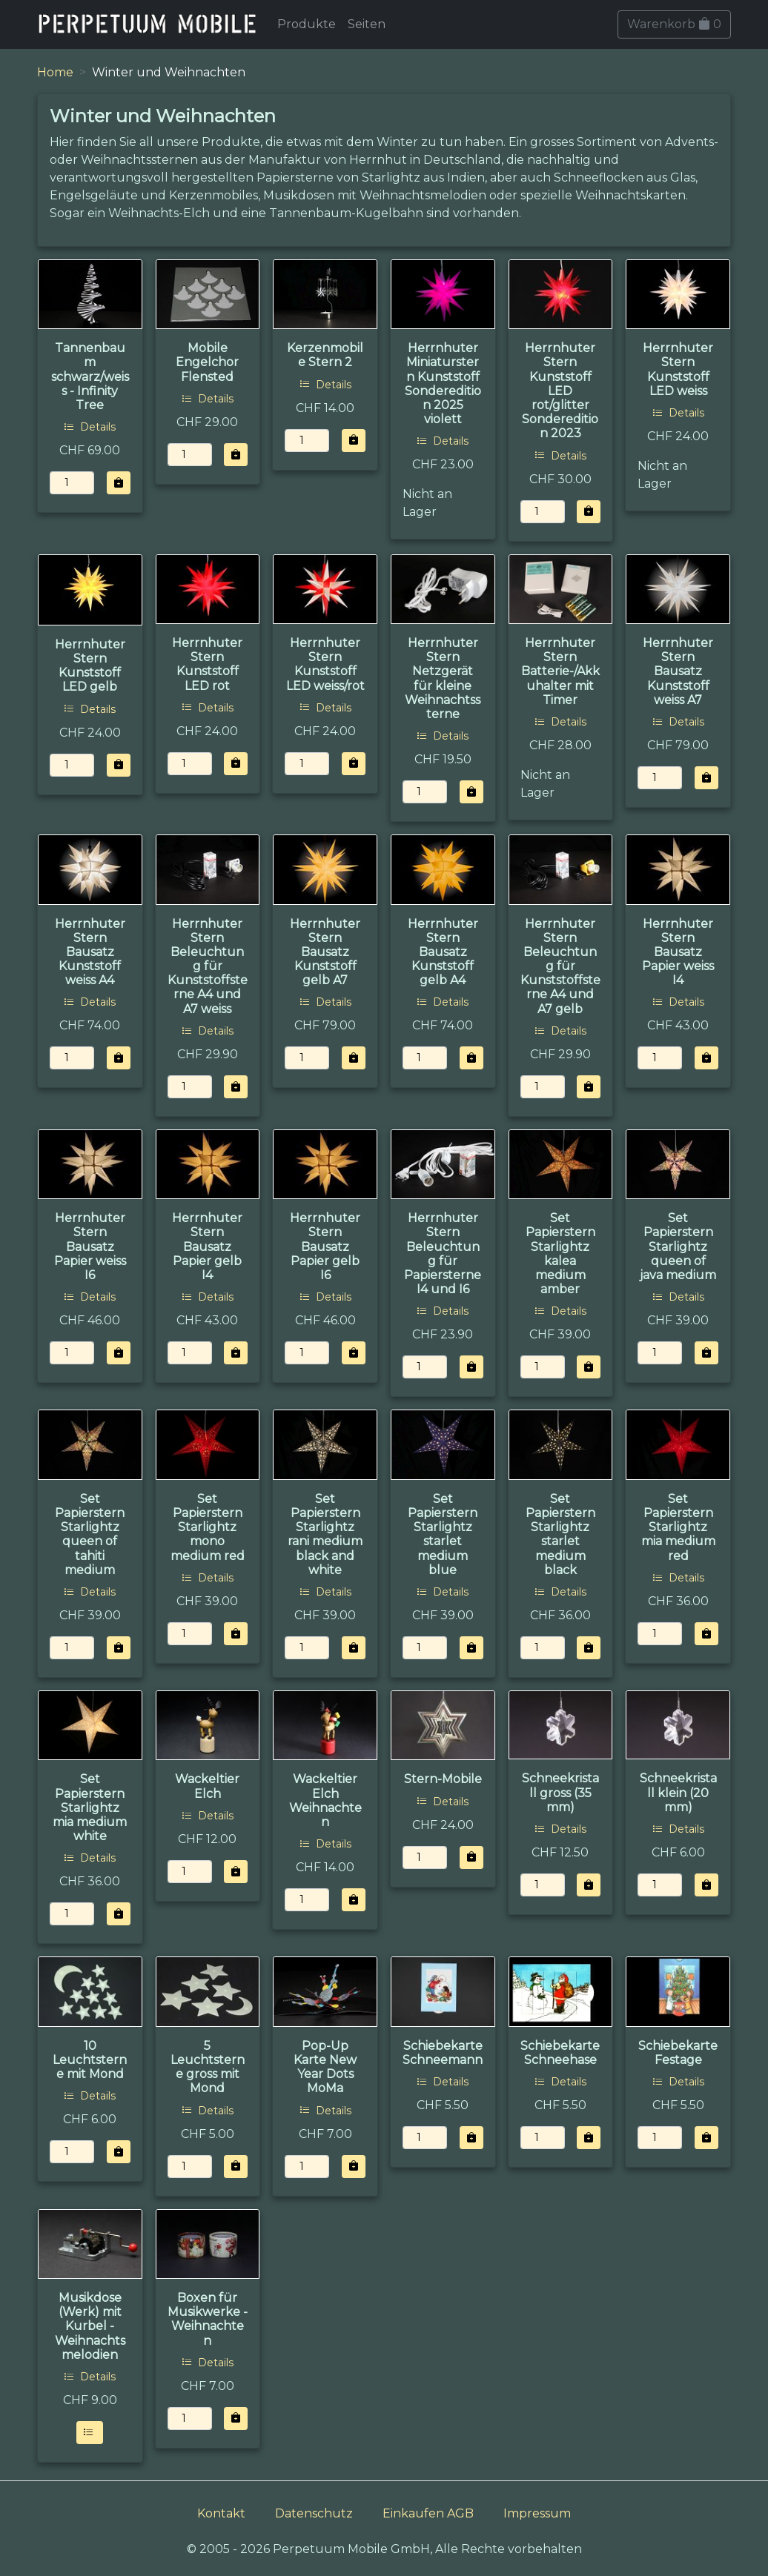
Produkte (306, 24)
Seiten (366, 24)
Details (90, 427)
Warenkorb (674, 24)
